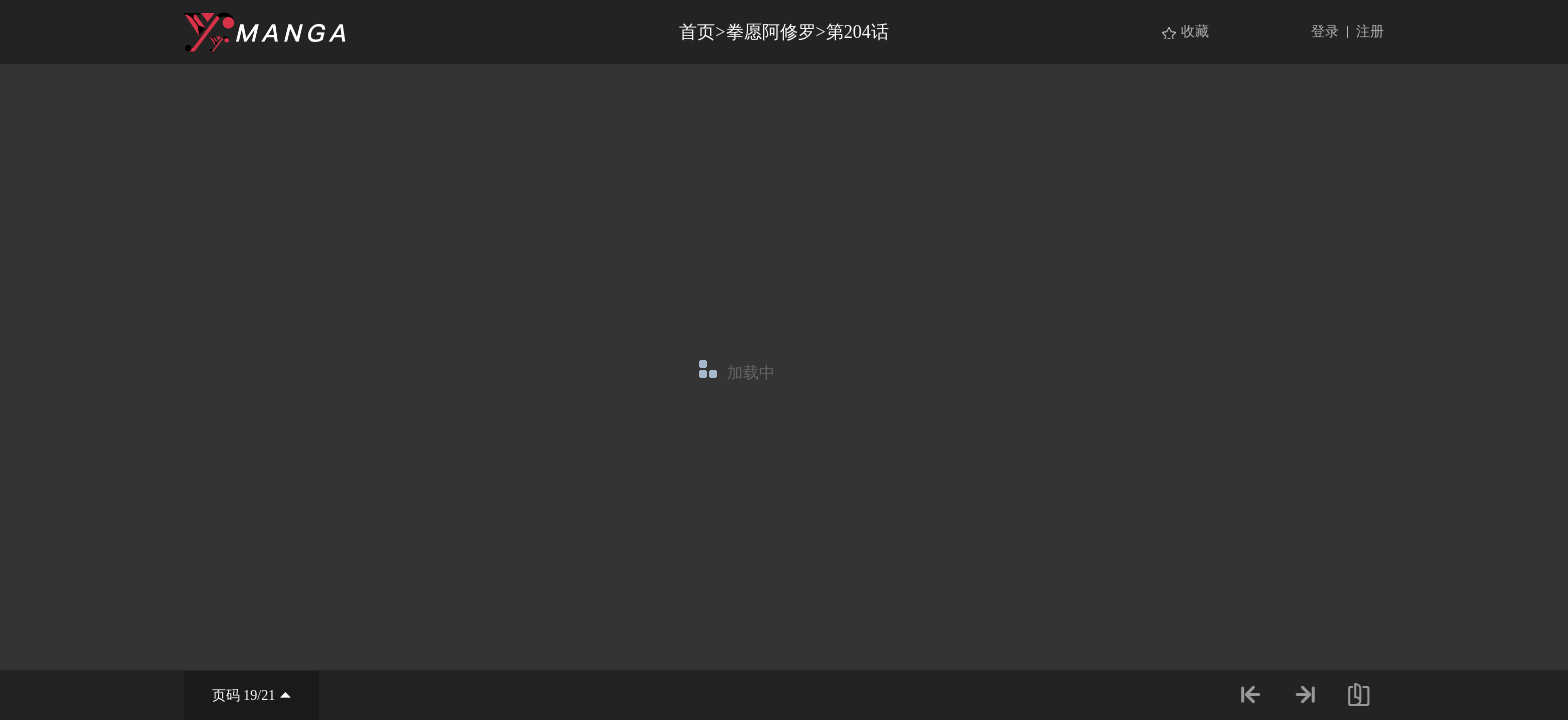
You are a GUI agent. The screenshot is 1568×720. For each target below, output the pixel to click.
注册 (1370, 31)
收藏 (1195, 31)
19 (250, 695)
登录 (1325, 31)
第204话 (857, 32)
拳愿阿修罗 (771, 32)
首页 (697, 32)
